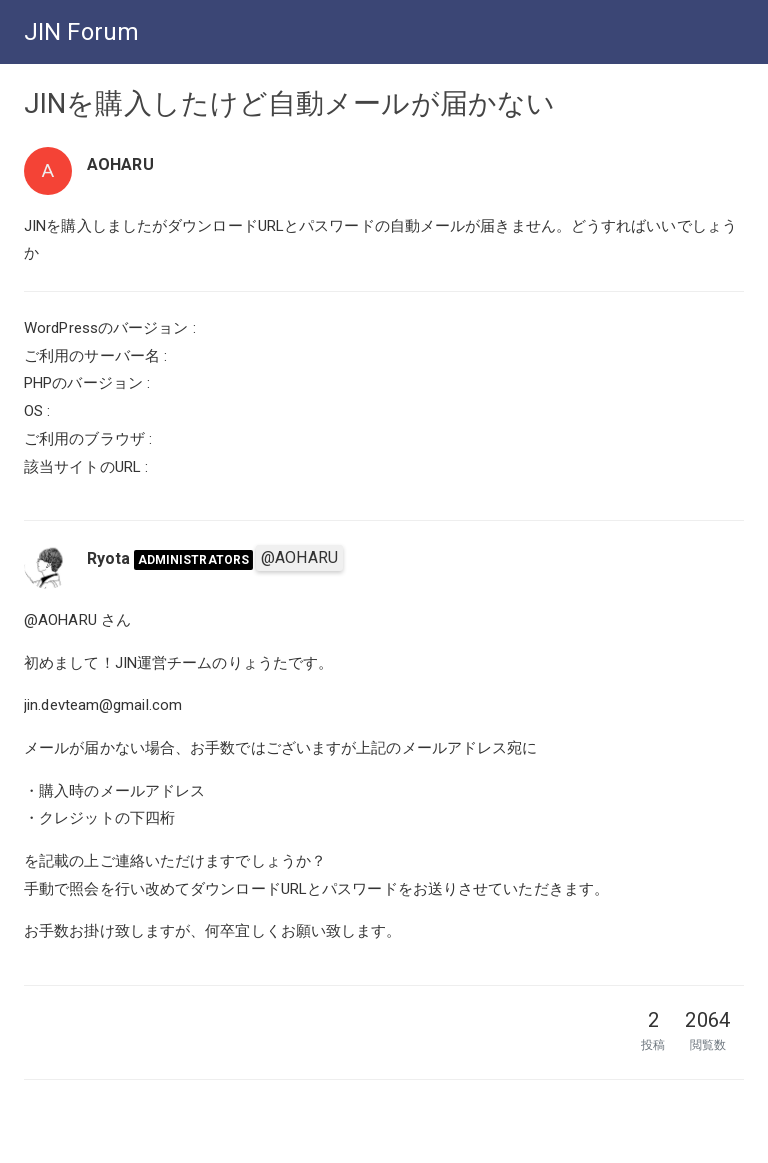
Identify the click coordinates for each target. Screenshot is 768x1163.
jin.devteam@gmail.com (103, 705)
